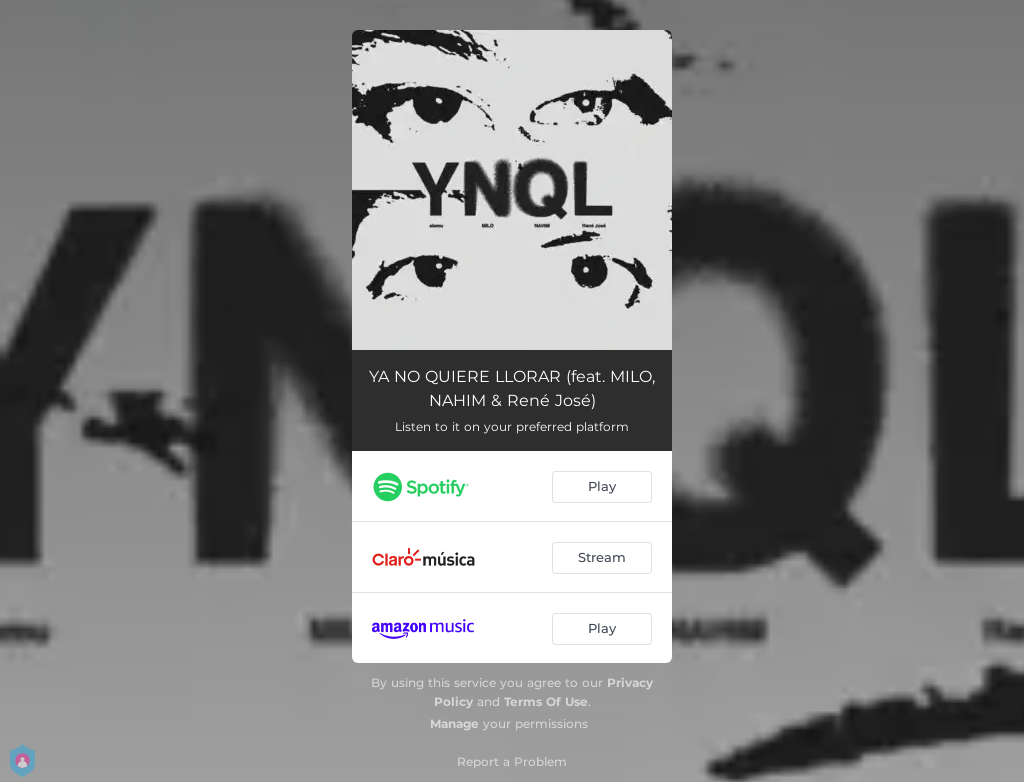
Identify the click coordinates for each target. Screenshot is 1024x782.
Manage (454, 723)
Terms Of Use (546, 701)
